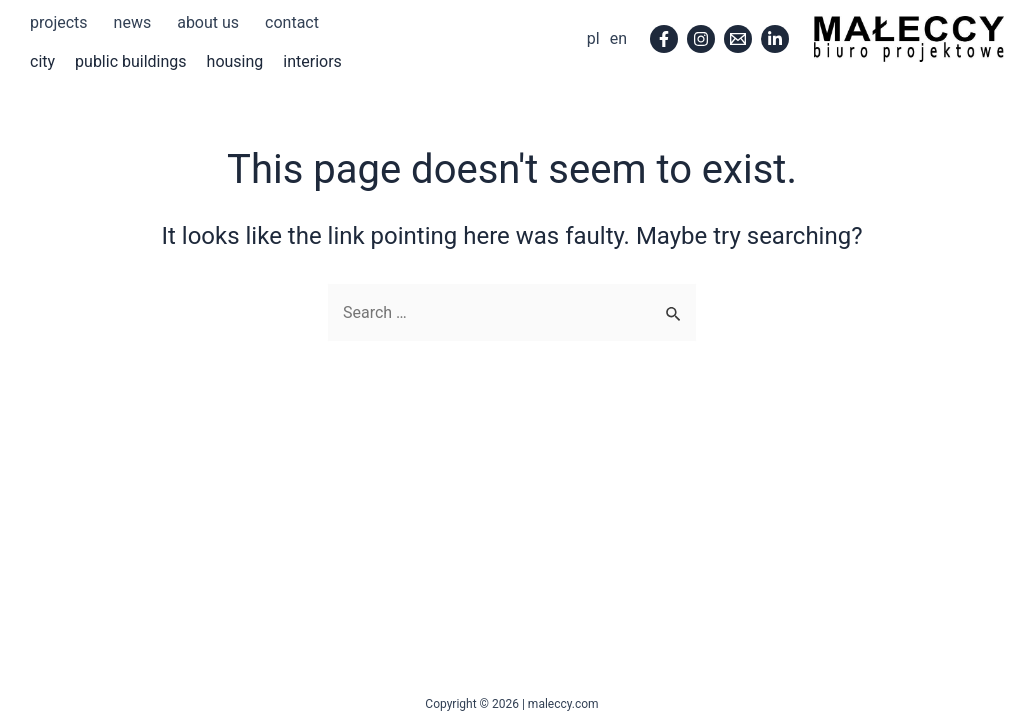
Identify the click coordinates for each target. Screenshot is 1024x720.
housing (235, 61)
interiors (312, 61)
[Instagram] (701, 39)
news (133, 22)
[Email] (738, 39)
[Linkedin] (775, 39)
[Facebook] (664, 39)
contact (292, 22)
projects (59, 22)
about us (208, 22)
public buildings (131, 61)
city (42, 61)
